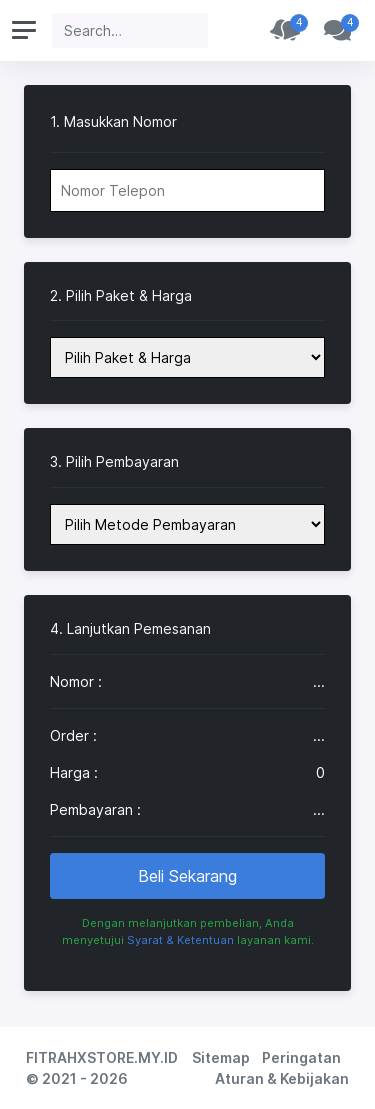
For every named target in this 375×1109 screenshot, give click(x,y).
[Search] (130, 30)
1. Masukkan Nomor (113, 122)
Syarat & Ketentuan (180, 940)
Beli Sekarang (187, 876)
